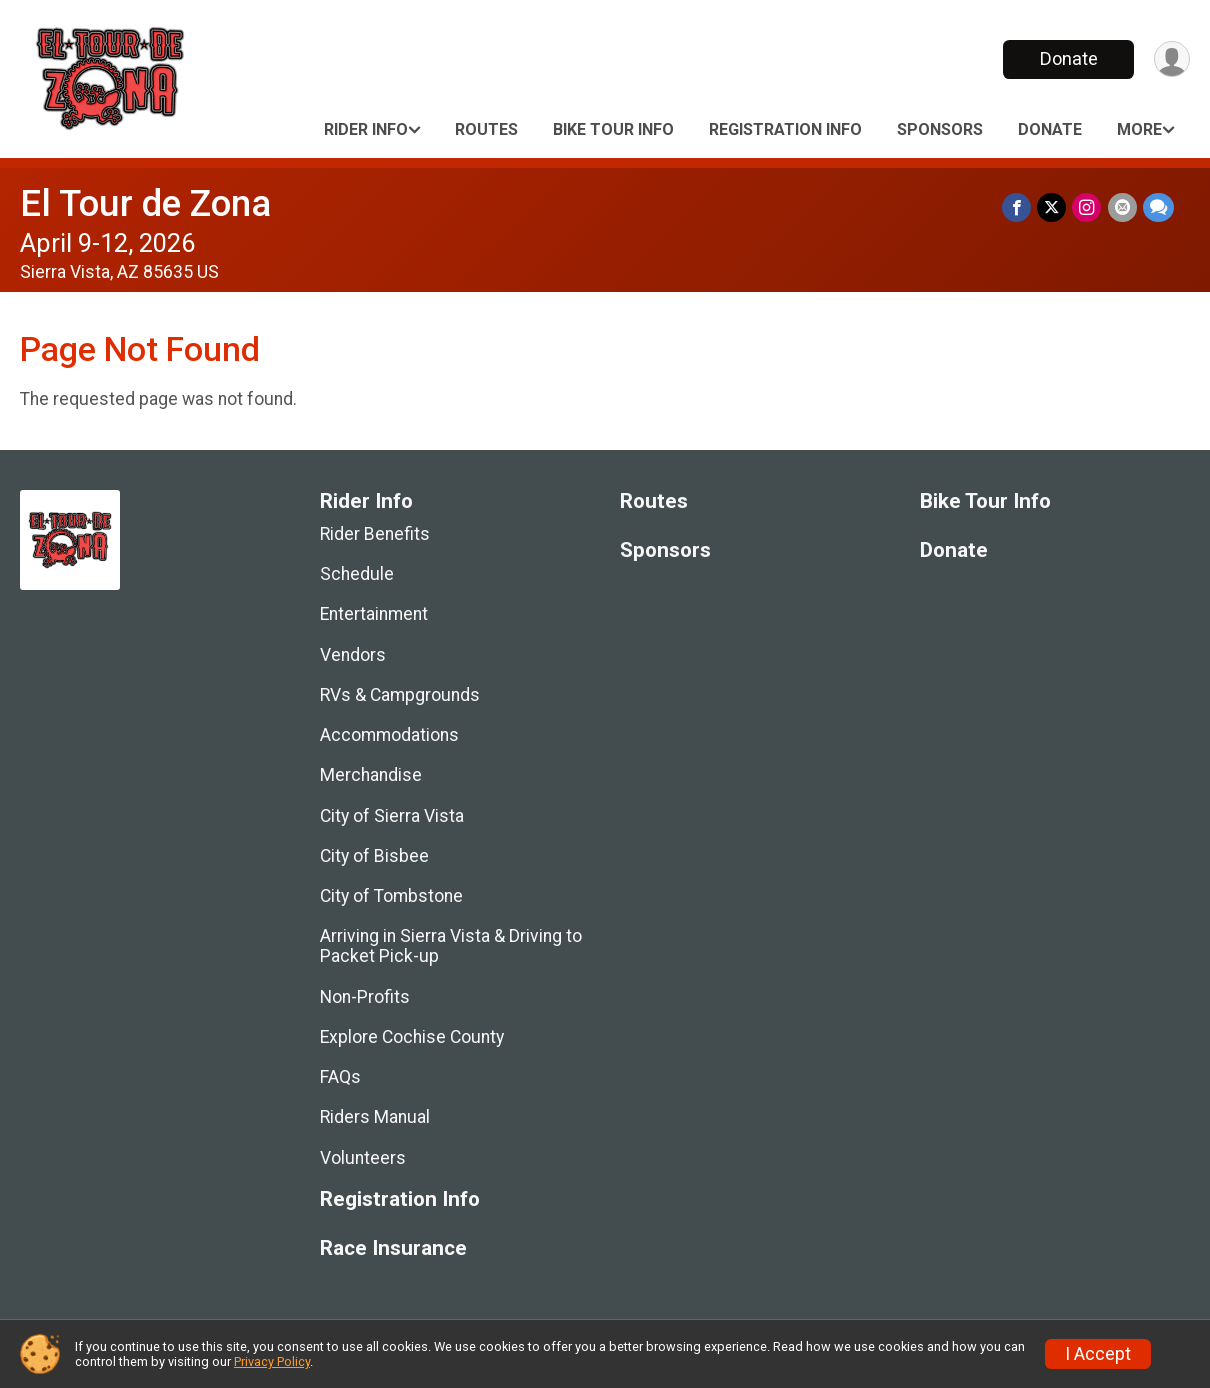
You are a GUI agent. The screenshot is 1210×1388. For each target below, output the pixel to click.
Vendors (353, 655)
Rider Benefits (375, 534)
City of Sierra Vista (392, 816)
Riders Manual (375, 1117)
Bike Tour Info (613, 129)
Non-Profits (365, 997)
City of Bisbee (374, 856)
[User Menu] (1171, 59)
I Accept (1098, 1354)
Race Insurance (393, 1248)
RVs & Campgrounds (400, 695)
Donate (1068, 58)
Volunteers (363, 1158)
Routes (486, 129)
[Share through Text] (1158, 207)
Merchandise (371, 775)
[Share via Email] (1122, 207)
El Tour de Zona (145, 203)
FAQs (340, 1077)
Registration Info (785, 129)
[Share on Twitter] (1052, 207)
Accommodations (389, 735)
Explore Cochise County (412, 1037)
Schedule (357, 574)
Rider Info (366, 129)
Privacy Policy (272, 1361)
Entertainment (374, 614)
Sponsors (940, 129)
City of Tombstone (391, 896)
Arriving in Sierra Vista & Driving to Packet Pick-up (451, 946)
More (1139, 129)
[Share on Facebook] (1017, 207)
